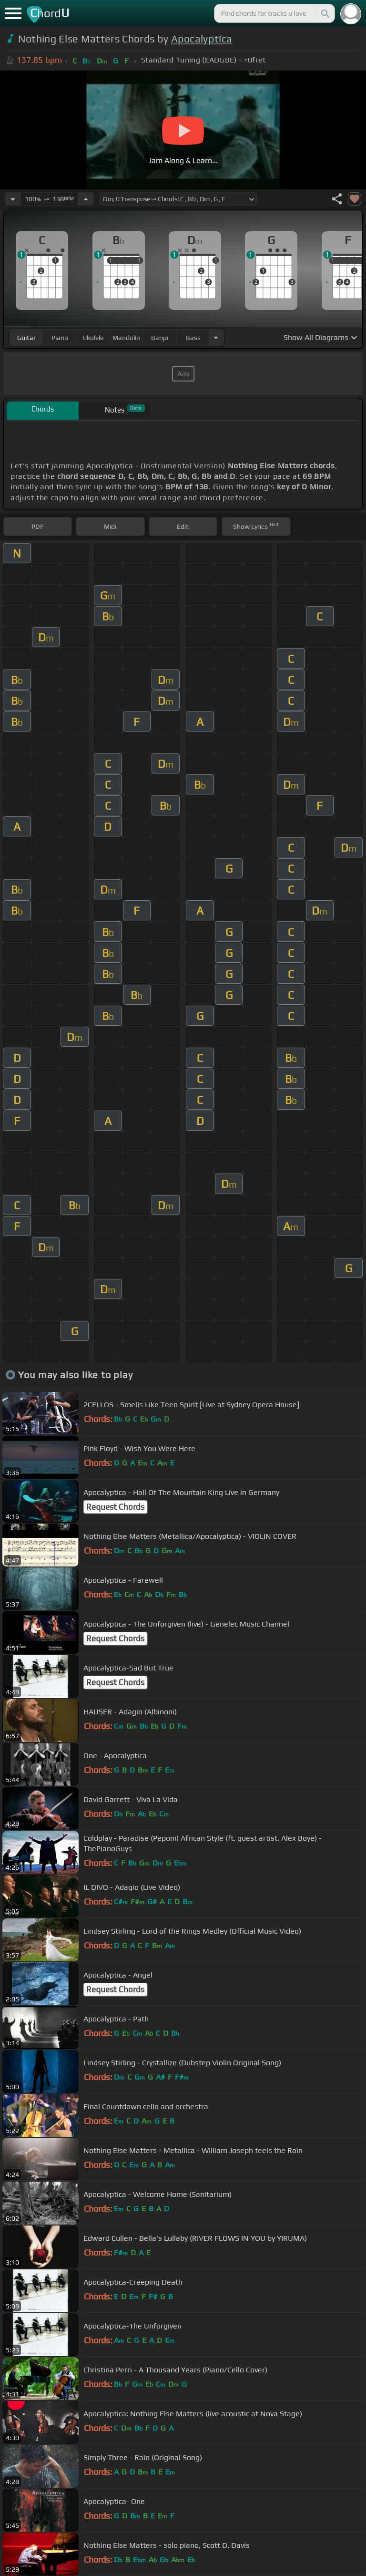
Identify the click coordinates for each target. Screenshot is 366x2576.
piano (59, 337)
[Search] (324, 13)
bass (193, 337)
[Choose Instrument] (216, 337)
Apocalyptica (202, 39)
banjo (159, 337)
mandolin (126, 337)
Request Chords (115, 1507)
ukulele (92, 337)
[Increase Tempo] (86, 199)
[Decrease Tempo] (13, 199)
